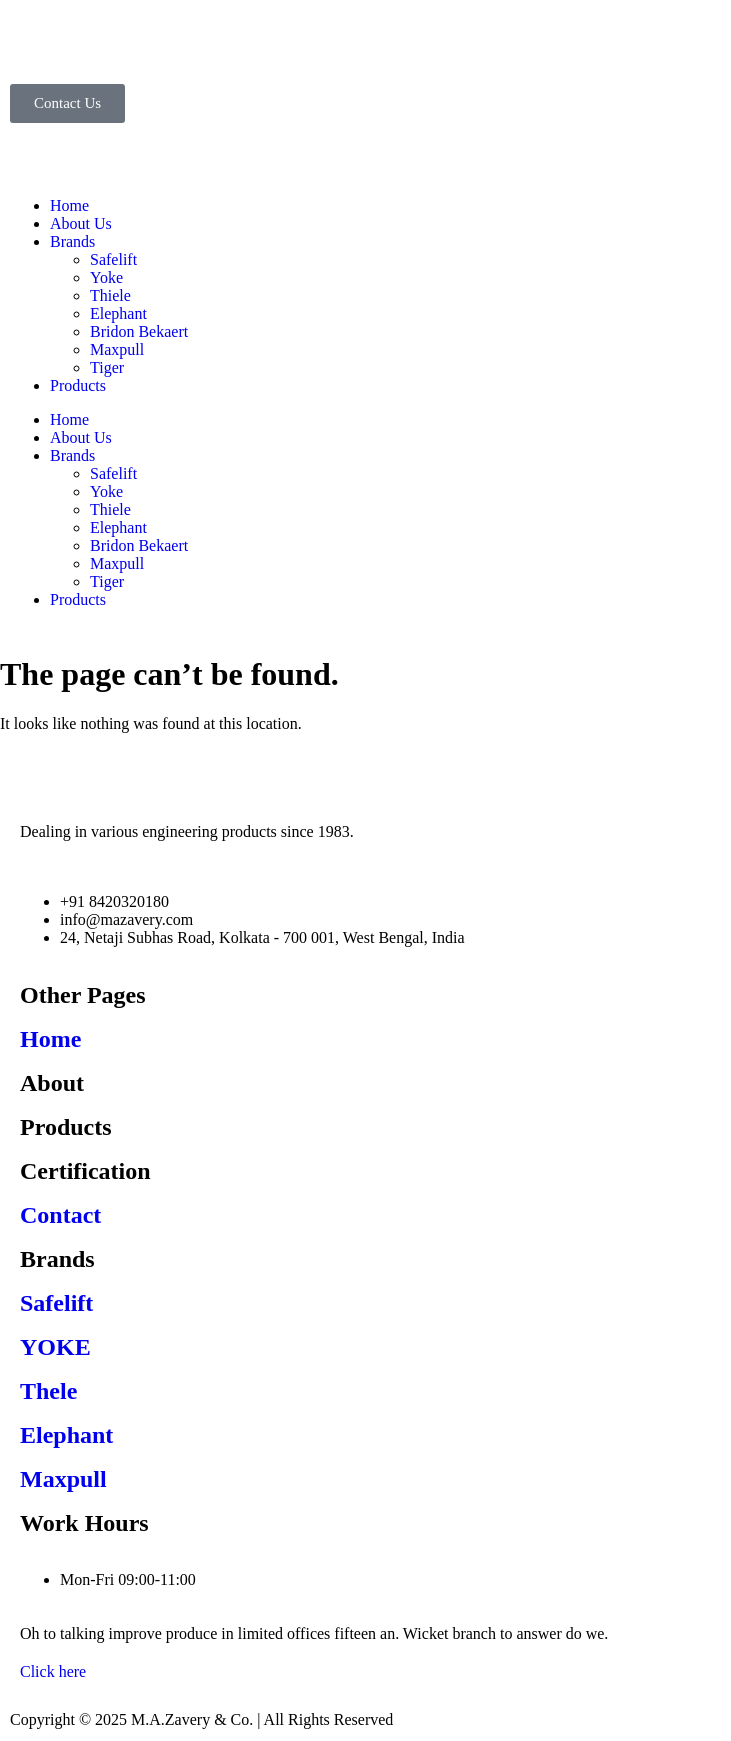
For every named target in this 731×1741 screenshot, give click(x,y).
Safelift (113, 259)
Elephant (118, 313)
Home (69, 205)
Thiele (110, 295)
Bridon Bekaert (139, 331)
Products (78, 385)
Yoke (106, 277)
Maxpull (117, 349)
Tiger (107, 367)
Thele (48, 1391)
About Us (81, 223)
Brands (72, 241)
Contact (60, 1215)
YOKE (55, 1347)
